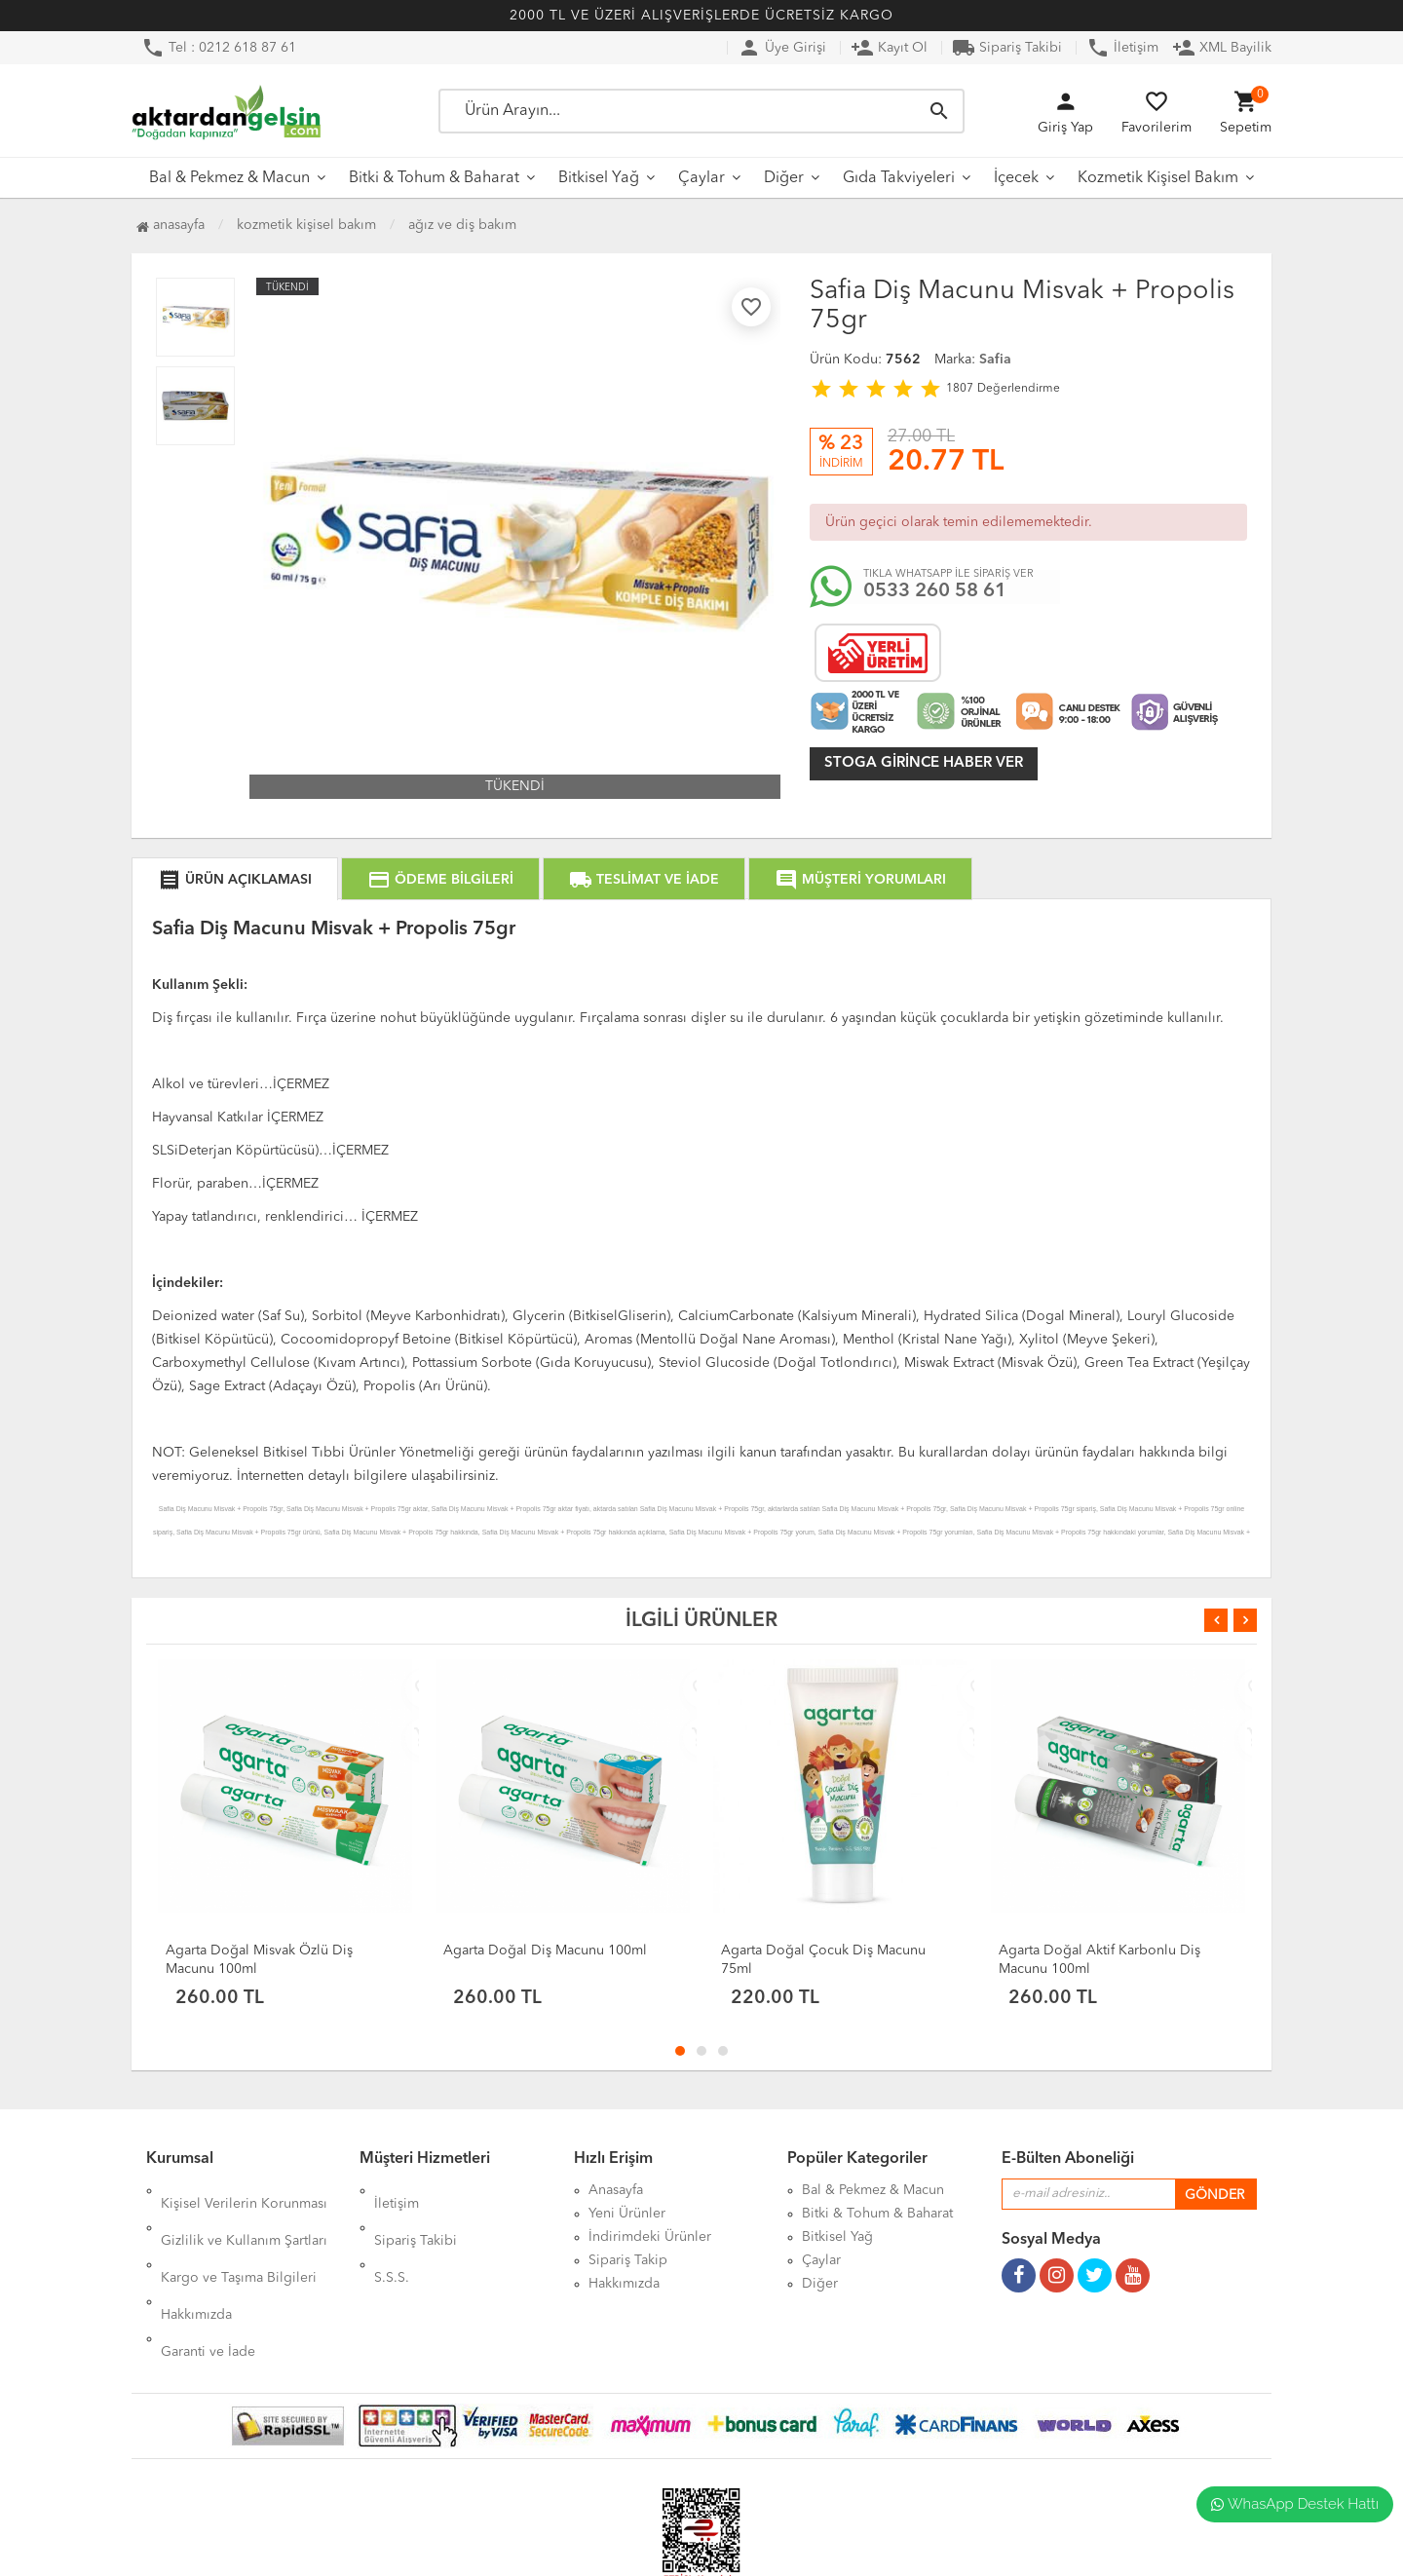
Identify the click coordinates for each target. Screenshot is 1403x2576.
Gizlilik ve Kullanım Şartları (244, 2213)
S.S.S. (391, 2237)
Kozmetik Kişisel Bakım (1158, 178)
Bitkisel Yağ (598, 178)
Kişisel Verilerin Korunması (244, 2190)
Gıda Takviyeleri (899, 178)
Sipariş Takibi (1007, 48)
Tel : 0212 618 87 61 (218, 48)
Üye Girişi (782, 48)
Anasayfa (170, 225)
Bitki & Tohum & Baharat (434, 178)
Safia (995, 359)
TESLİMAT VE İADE (644, 879)
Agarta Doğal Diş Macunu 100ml (545, 1950)
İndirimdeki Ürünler (649, 2237)
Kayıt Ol (889, 48)
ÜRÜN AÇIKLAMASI (235, 879)
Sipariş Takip (627, 2260)
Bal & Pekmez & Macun (229, 178)
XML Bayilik (1221, 48)
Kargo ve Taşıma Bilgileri (239, 2237)
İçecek (1016, 178)
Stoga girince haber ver (923, 763)
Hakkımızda (196, 2260)
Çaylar (701, 178)
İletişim (1122, 48)
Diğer (784, 178)
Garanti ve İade (208, 2284)
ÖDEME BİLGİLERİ (440, 879)
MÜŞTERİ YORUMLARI (860, 879)
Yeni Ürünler (626, 2213)
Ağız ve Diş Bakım (462, 225)
